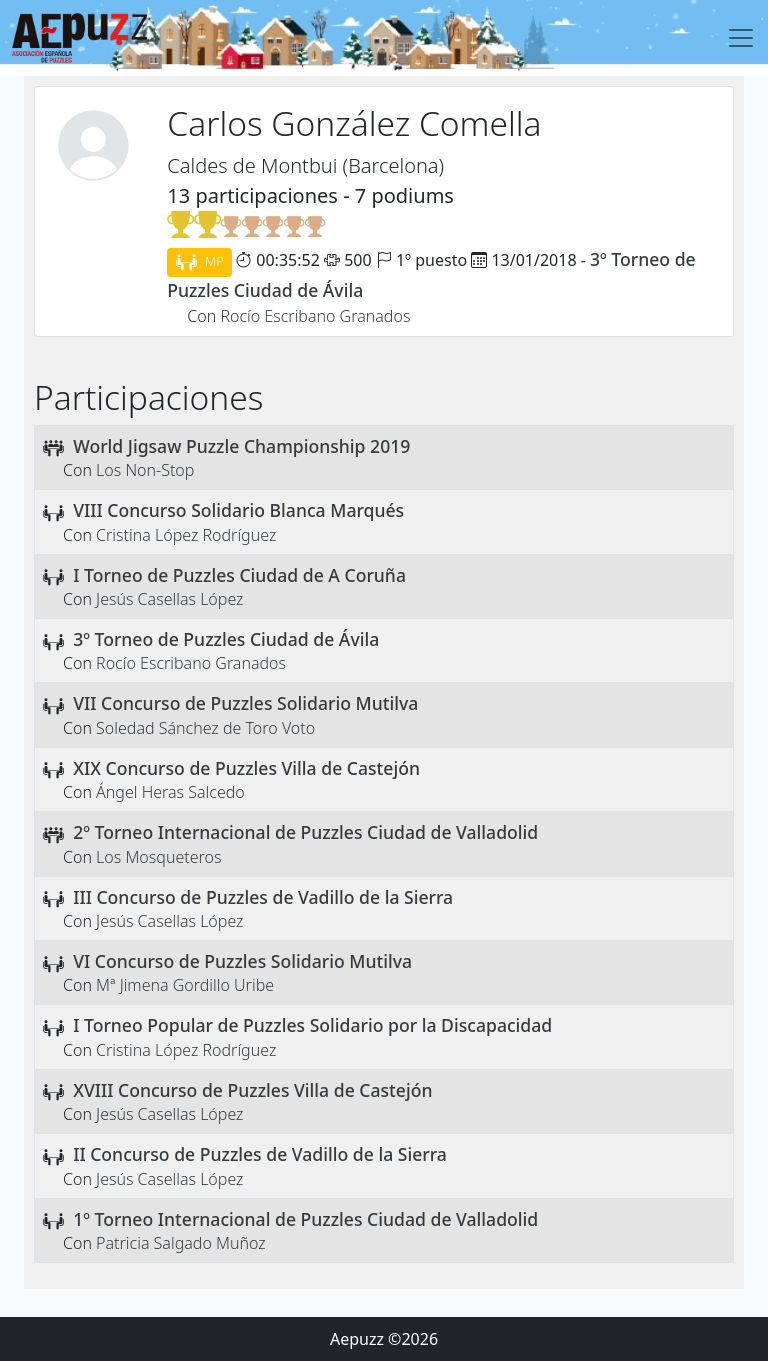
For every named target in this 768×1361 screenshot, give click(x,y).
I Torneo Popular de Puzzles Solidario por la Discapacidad (312, 1025)
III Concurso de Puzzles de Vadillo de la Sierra (263, 897)
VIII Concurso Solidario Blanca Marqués (238, 510)
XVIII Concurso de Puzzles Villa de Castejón (252, 1090)
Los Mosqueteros (158, 857)
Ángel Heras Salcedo (170, 792)
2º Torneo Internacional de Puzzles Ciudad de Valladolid (305, 832)
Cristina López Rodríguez (186, 535)
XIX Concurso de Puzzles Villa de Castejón (246, 768)
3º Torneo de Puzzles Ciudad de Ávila (226, 639)
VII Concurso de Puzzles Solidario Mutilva (245, 703)
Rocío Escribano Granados (315, 316)
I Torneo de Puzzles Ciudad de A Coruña (239, 575)
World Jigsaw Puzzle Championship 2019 (241, 446)
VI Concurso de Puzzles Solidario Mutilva (242, 961)
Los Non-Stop (145, 470)
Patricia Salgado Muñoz (181, 1243)
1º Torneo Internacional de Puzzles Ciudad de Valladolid (305, 1219)
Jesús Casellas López (169, 599)
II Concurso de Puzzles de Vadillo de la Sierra (260, 1154)
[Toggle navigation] (741, 38)
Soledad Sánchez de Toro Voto (205, 728)
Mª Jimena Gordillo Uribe (185, 985)
